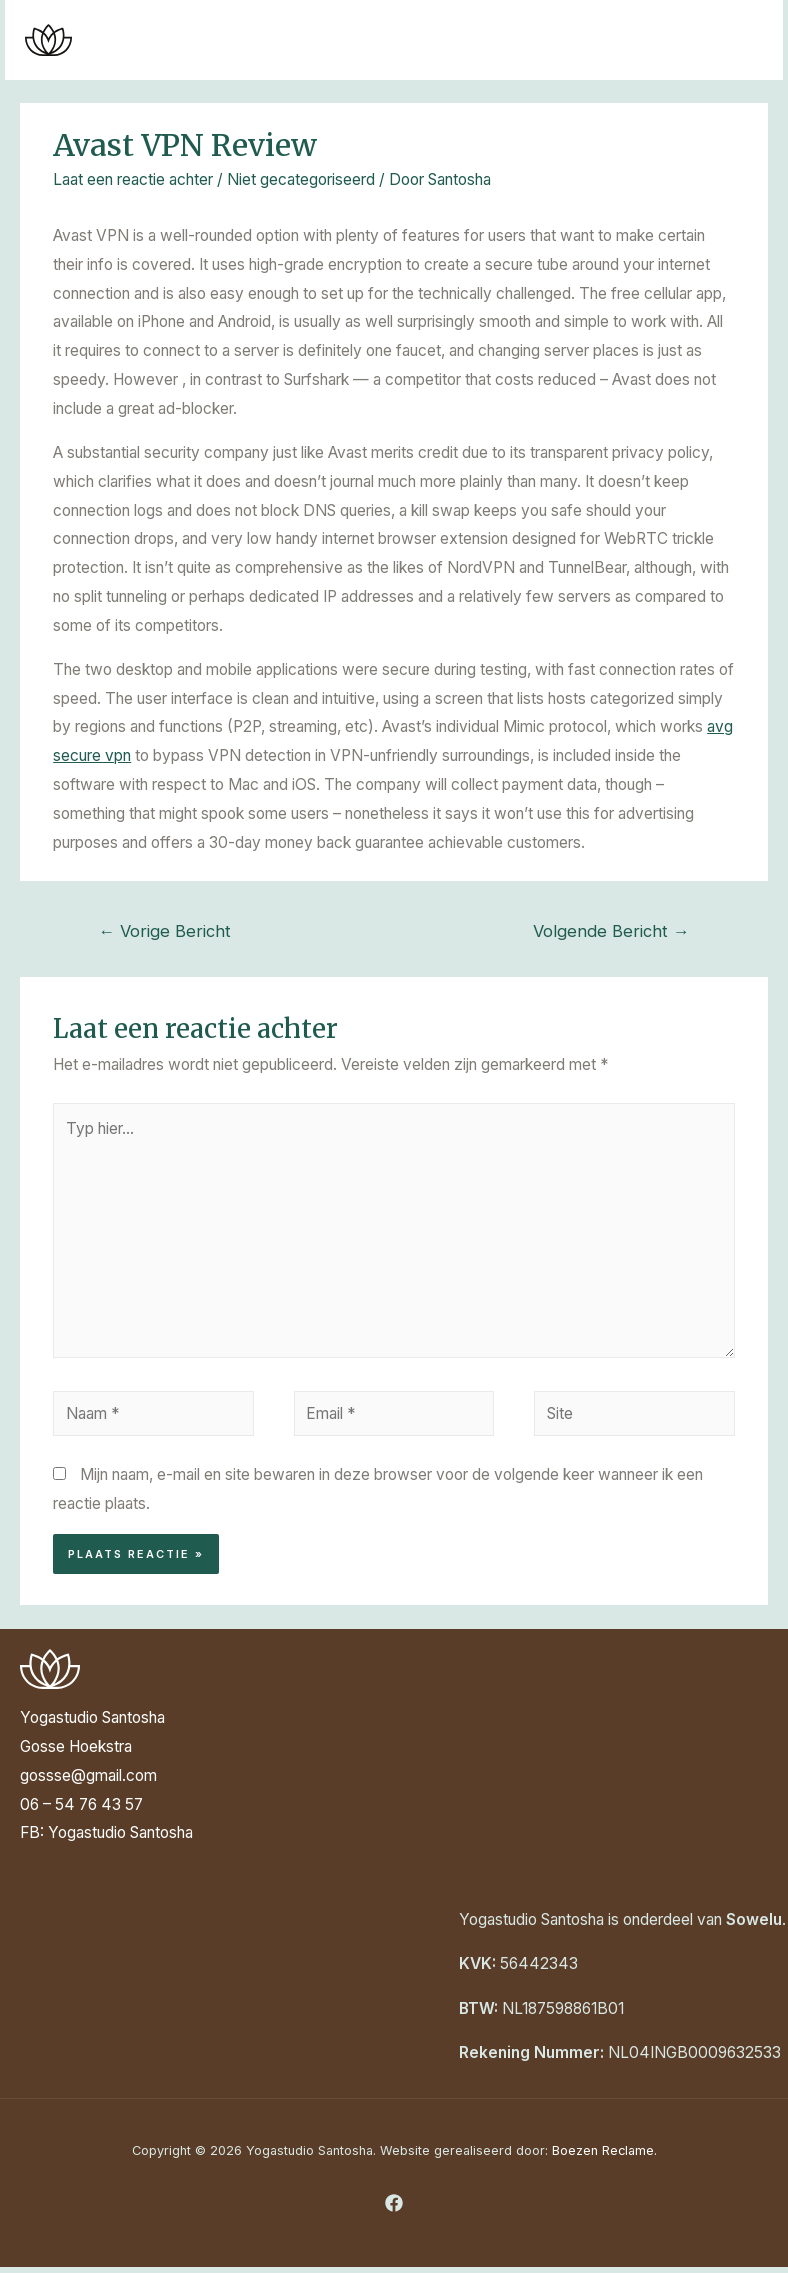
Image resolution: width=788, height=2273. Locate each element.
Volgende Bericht (611, 931)
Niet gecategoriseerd (301, 179)
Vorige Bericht (164, 931)
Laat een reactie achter (133, 179)
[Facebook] (394, 2203)
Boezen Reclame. (604, 2150)
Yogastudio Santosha (120, 1832)
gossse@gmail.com (88, 1775)
